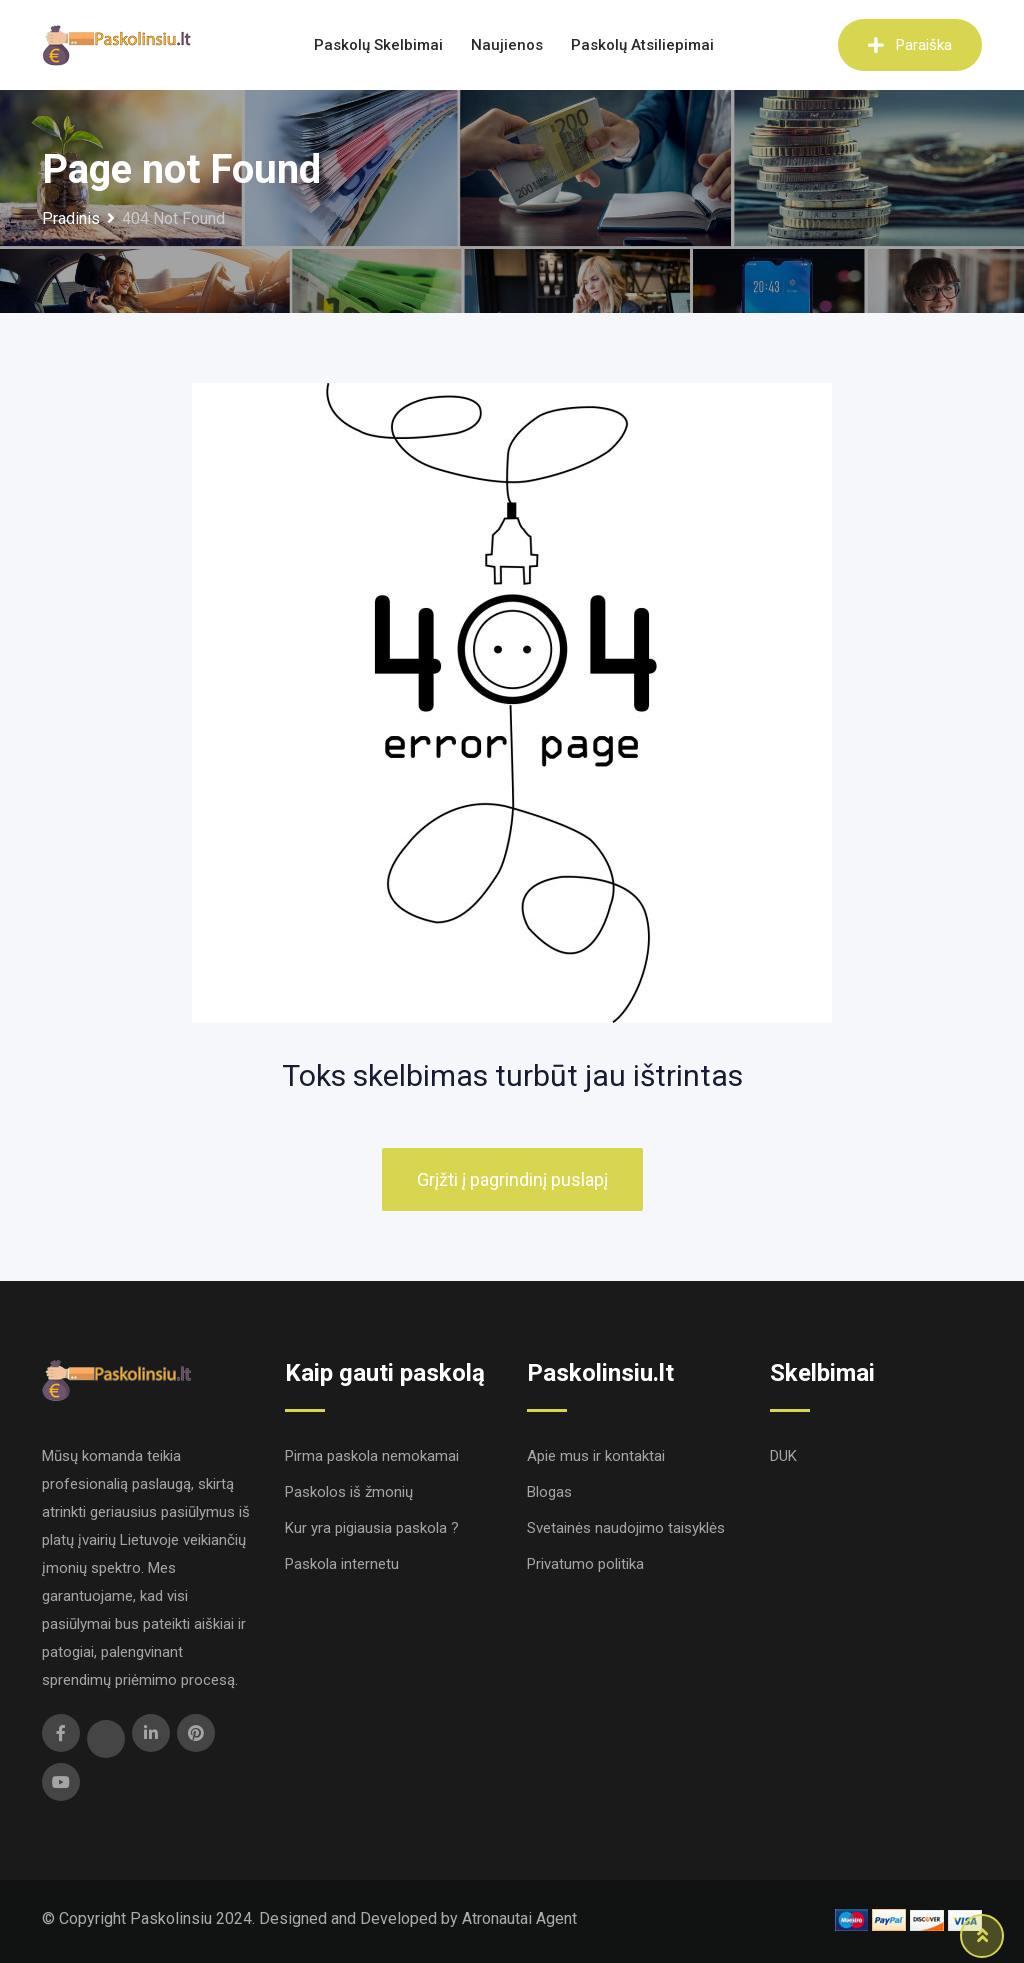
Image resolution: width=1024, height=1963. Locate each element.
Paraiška (910, 45)
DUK (783, 1456)
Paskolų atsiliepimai (642, 45)
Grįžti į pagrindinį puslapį (512, 1179)
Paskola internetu (342, 1564)
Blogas (549, 1492)
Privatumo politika (585, 1564)
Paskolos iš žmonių (349, 1492)
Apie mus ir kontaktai (596, 1456)
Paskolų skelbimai (378, 45)
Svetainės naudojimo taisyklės (626, 1528)
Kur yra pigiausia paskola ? (372, 1528)
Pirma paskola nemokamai (372, 1456)
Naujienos (507, 45)
